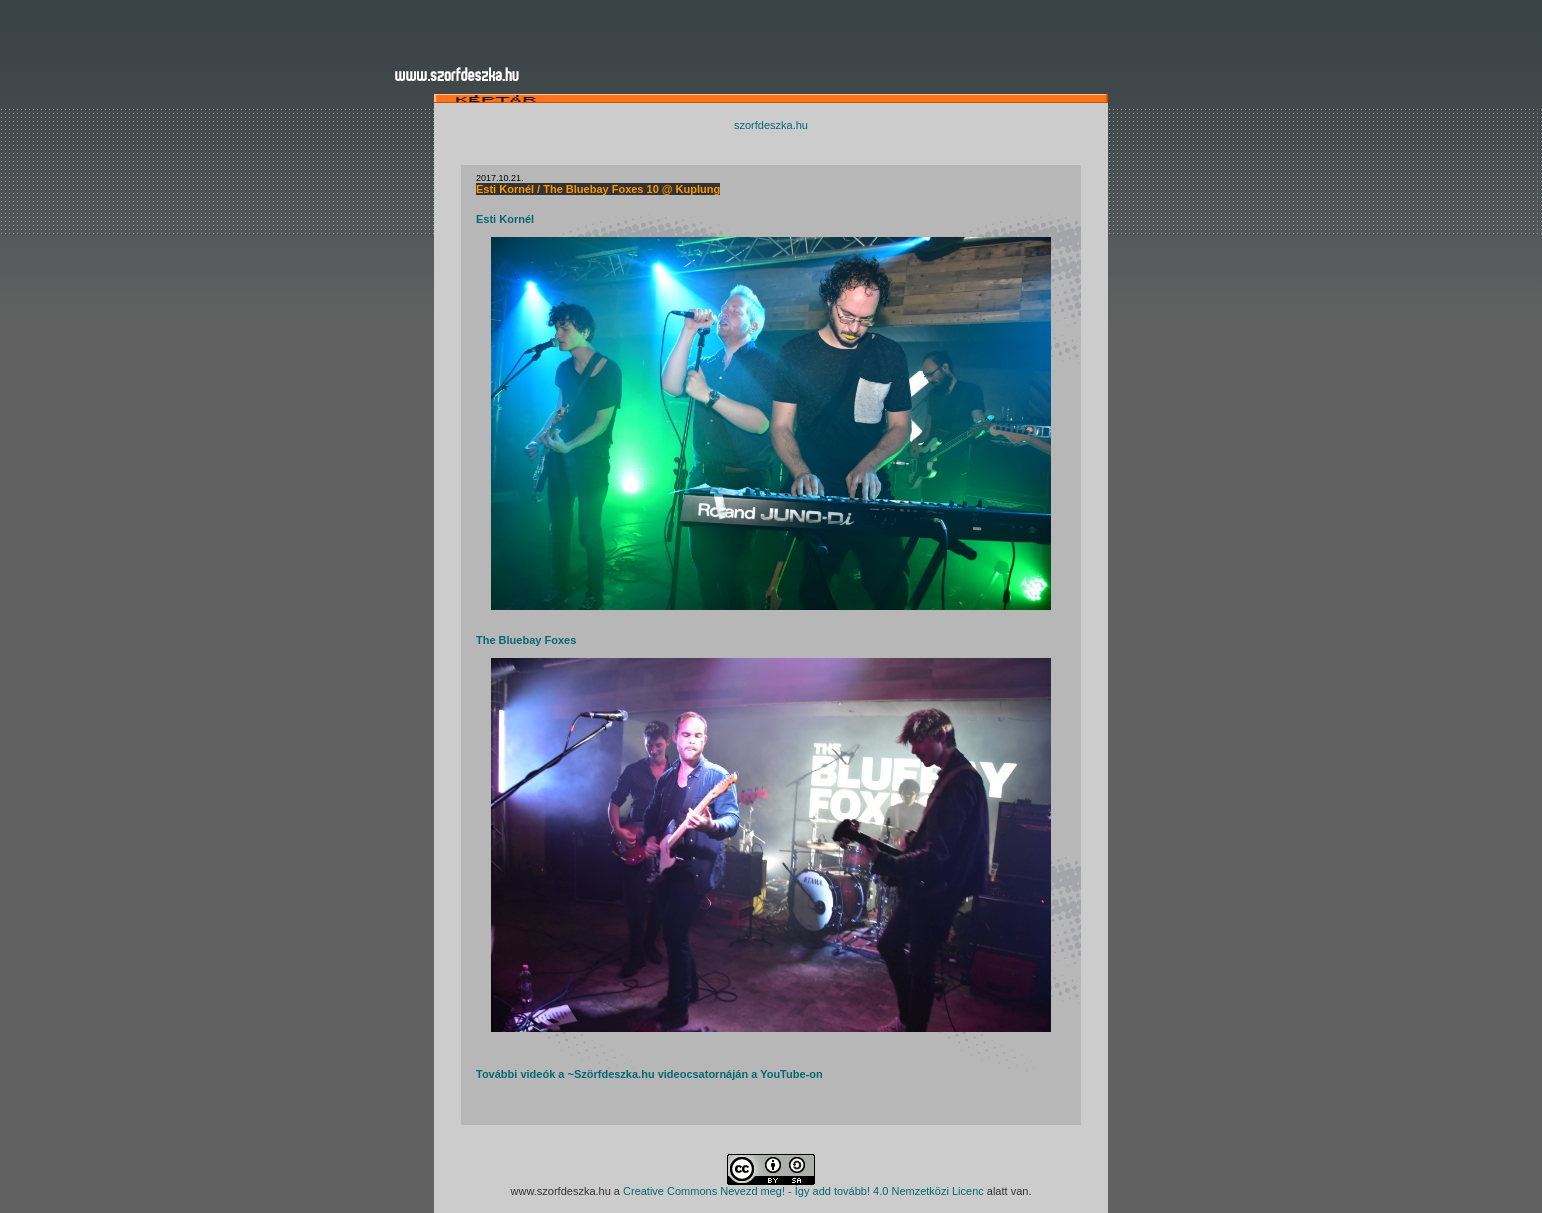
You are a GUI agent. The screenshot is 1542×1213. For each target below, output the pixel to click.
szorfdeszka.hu (771, 125)
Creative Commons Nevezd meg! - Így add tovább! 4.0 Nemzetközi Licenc (803, 1191)
